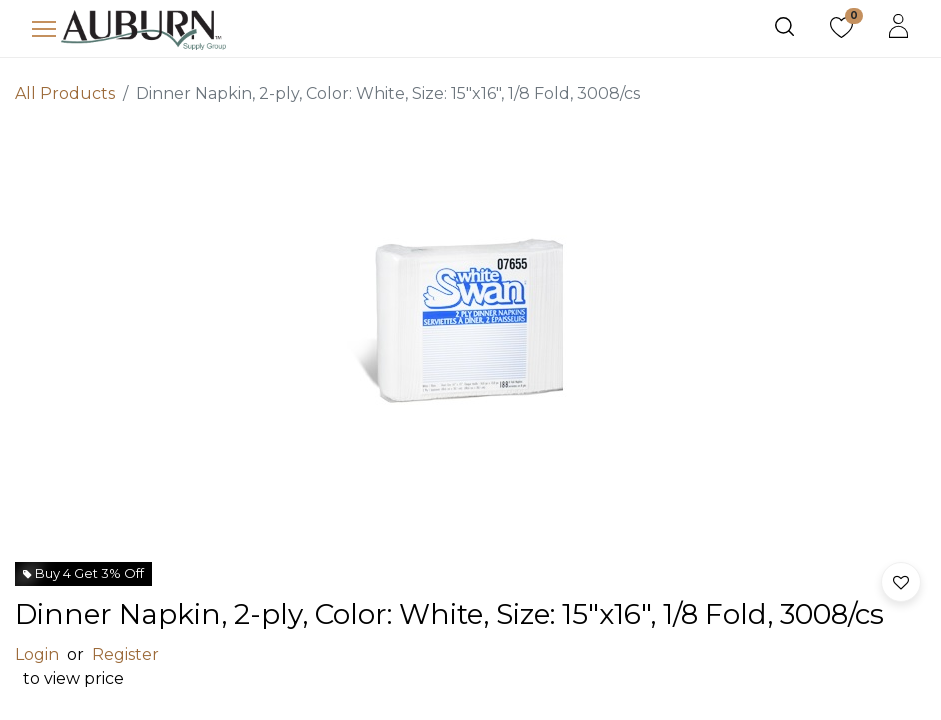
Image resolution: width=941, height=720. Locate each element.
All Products (65, 93)
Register (125, 654)
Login (37, 654)
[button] (901, 582)
